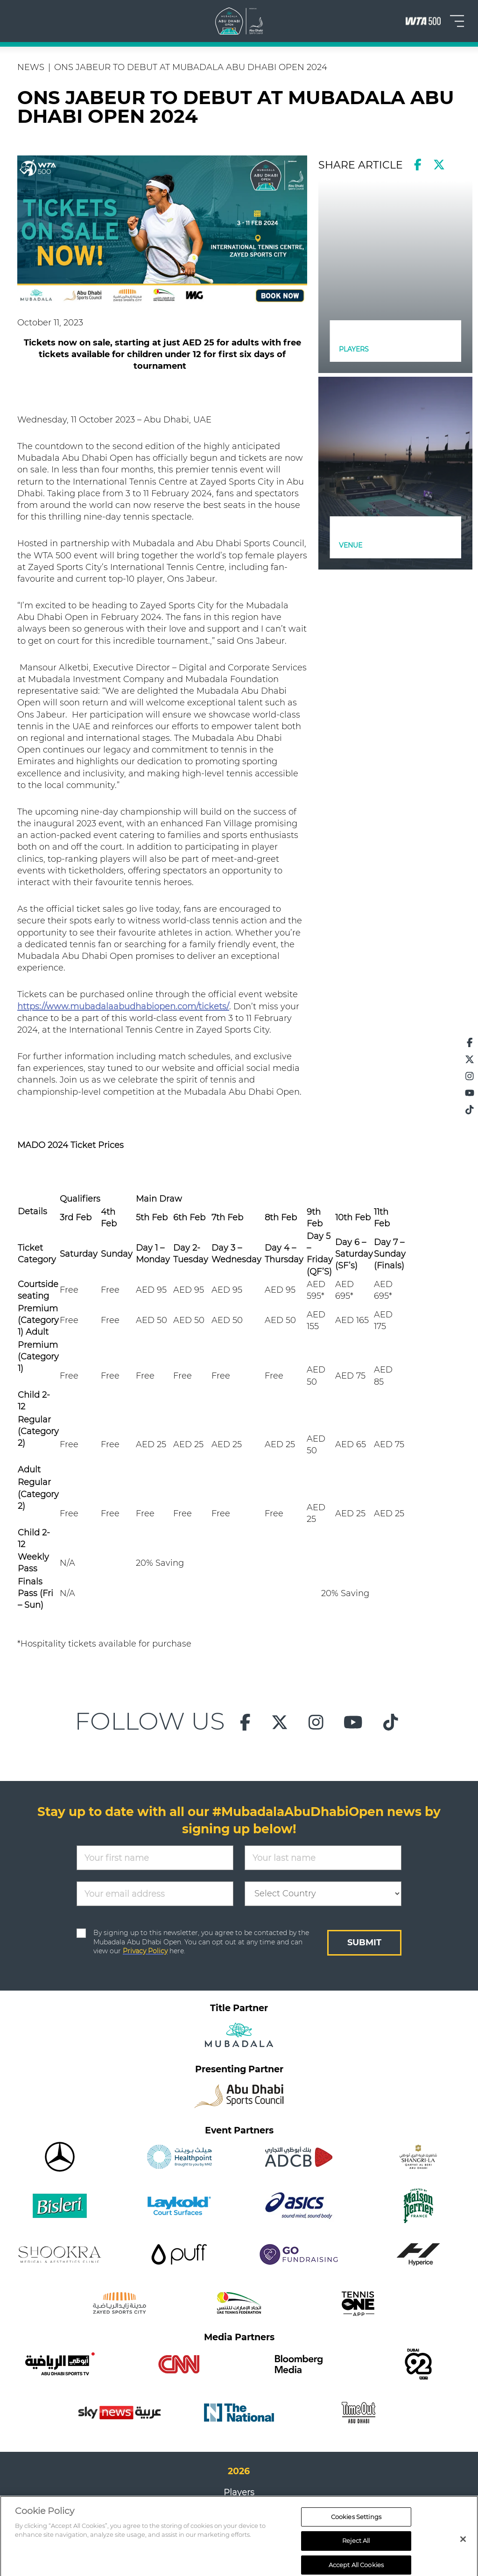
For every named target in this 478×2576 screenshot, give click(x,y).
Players (239, 2492)
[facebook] (418, 164)
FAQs (239, 2528)
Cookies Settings (356, 2554)
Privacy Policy (145, 1951)
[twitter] (439, 164)
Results (239, 2516)
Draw (238, 2504)
